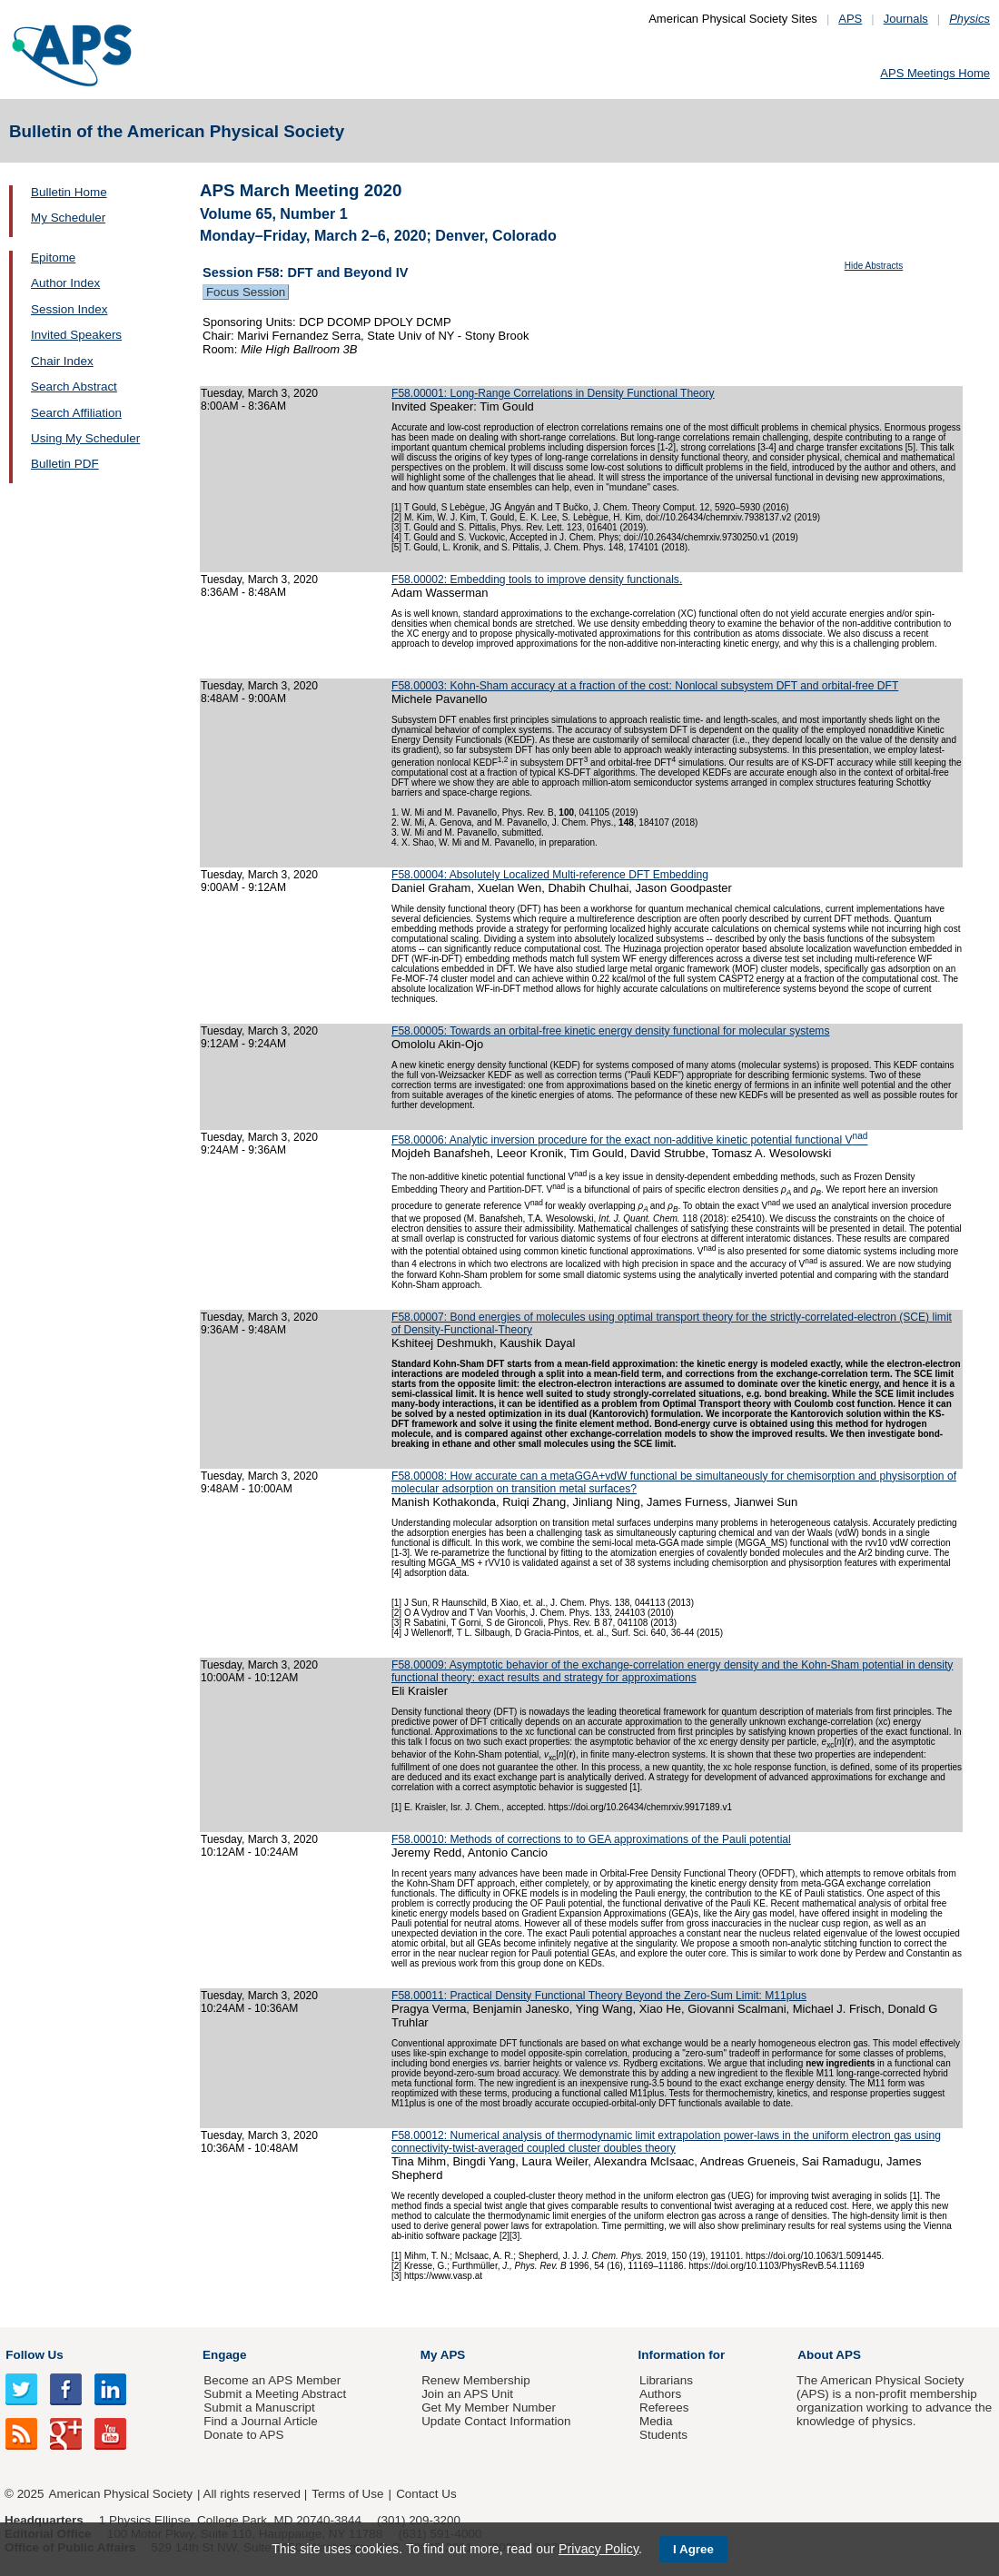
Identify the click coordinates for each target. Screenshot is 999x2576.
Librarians (666, 2380)
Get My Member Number (488, 2407)
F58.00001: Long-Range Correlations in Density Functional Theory (553, 393)
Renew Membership (475, 2380)
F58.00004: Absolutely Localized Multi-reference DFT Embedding (549, 874)
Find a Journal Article (260, 2421)
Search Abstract (74, 386)
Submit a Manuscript (258, 2407)
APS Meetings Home (935, 73)
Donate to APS (243, 2435)
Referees (664, 2407)
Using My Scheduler (85, 438)
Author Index (65, 283)
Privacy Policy (598, 2548)
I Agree (693, 2549)
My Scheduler (68, 217)
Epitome (53, 257)
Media (656, 2421)
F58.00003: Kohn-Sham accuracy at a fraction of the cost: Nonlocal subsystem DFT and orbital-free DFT (644, 685)
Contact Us (426, 2494)
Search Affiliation (76, 413)
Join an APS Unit (467, 2394)
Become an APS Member (272, 2380)
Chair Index (62, 361)
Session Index (69, 309)
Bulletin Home (69, 192)
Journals (906, 18)
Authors (660, 2394)
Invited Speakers (76, 335)
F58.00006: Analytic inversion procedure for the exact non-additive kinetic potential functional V (629, 1140)
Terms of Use (347, 2494)
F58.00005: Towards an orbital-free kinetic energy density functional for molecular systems (610, 1031)
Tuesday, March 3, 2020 (259, 393)
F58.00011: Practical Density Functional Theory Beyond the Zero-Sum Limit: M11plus (598, 1995)
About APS (829, 2355)
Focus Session (245, 292)
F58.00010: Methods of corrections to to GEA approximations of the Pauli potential (591, 1839)
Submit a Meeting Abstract (274, 2394)
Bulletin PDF (65, 464)
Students (663, 2435)
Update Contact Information (495, 2421)
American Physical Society (121, 2494)
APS (850, 18)
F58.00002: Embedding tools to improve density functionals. (536, 579)
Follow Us (34, 2355)
